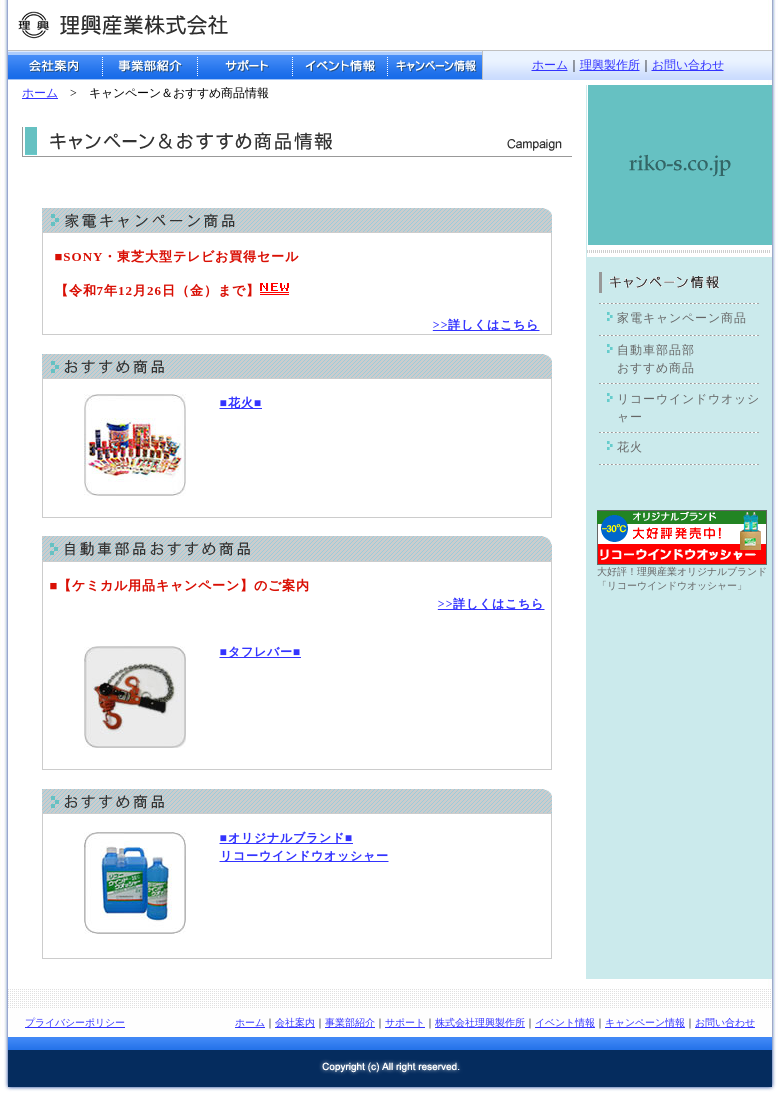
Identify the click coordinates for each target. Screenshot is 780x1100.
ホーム (550, 65)
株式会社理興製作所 (480, 1022)
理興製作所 (610, 65)
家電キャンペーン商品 (682, 318)
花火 (630, 447)
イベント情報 (565, 1022)
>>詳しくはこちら (486, 325)
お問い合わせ (688, 65)
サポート (405, 1022)
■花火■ (241, 403)
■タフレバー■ (261, 652)
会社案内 (295, 1022)
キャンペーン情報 (645, 1022)
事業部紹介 (350, 1022)
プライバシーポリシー (75, 1022)
